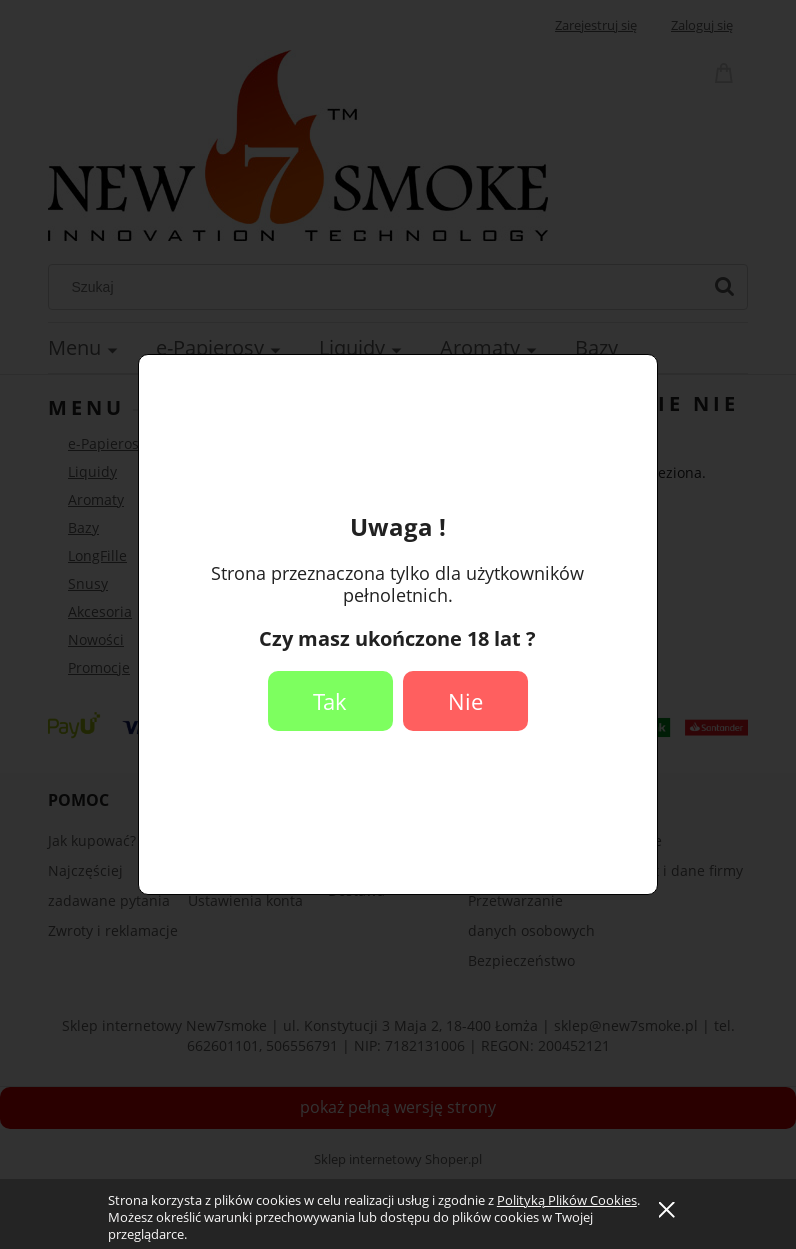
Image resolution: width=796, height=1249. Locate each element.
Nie (465, 701)
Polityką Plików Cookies (567, 1200)
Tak (330, 701)
